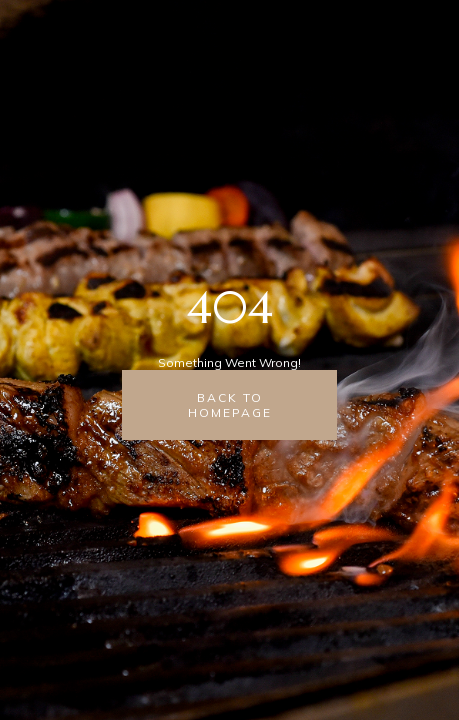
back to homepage (230, 405)
